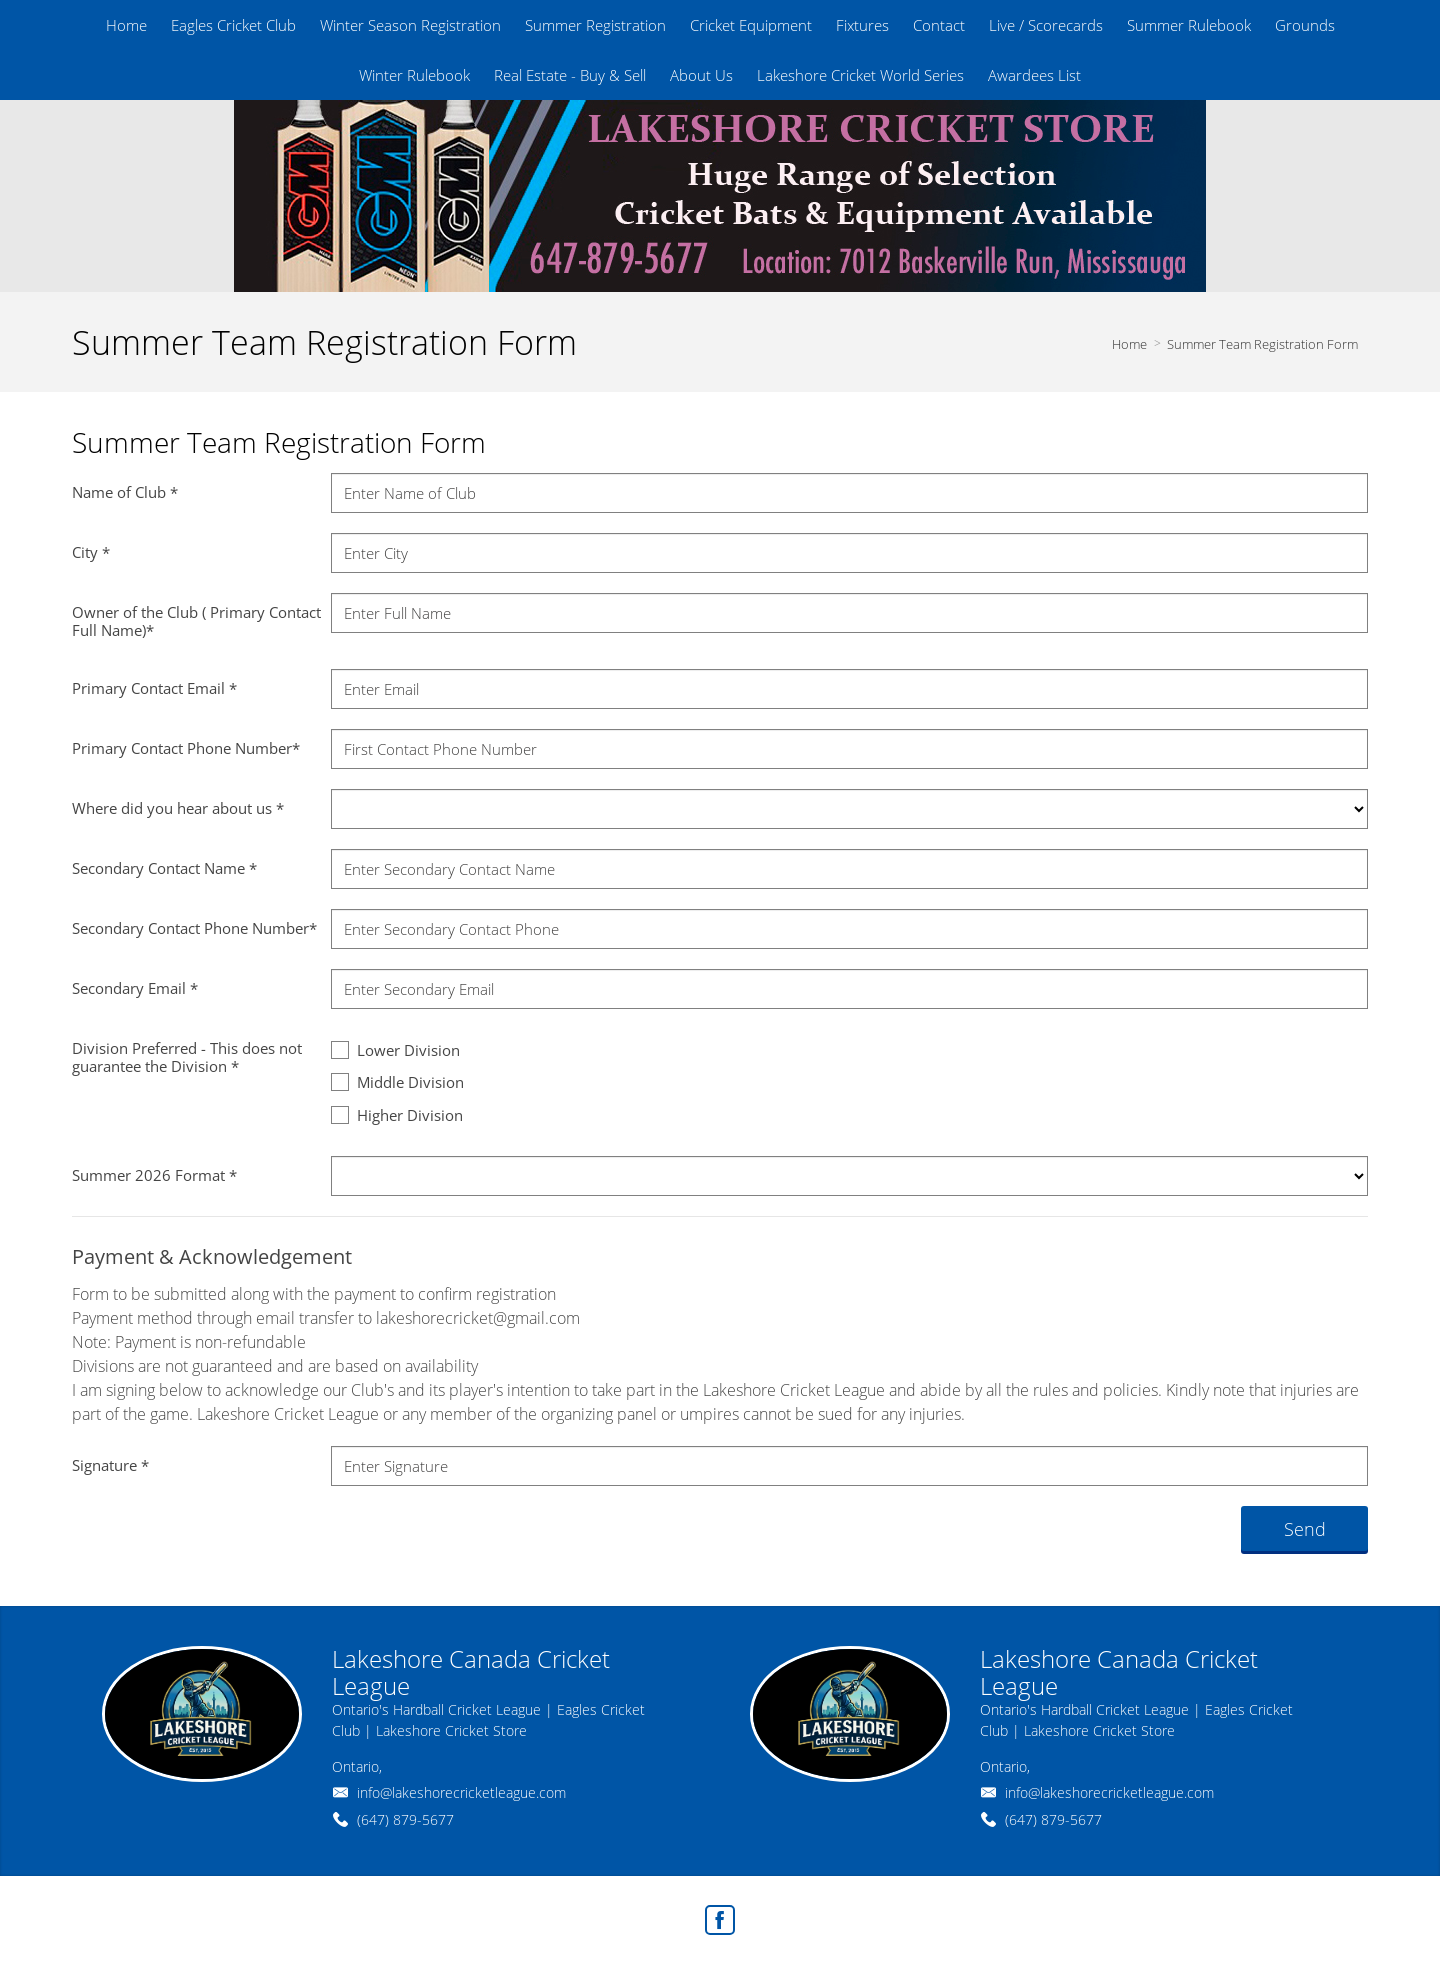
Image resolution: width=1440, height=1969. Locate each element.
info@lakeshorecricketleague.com (461, 1792)
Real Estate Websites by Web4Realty (1150, 1914)
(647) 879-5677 (405, 1819)
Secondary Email (135, 988)
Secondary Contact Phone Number (194, 928)
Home (1129, 344)
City (91, 552)
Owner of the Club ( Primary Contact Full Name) (196, 621)
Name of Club (125, 492)
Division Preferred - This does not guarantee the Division (187, 1057)
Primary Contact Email (154, 688)
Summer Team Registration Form (1262, 344)
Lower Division (395, 1049)
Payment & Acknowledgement (212, 1256)
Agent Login (1316, 1914)
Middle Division (397, 1081)
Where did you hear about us (178, 808)
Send (1305, 1529)
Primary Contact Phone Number (186, 748)
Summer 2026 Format (154, 1175)
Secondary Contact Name (164, 868)
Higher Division (397, 1114)
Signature (110, 1465)
